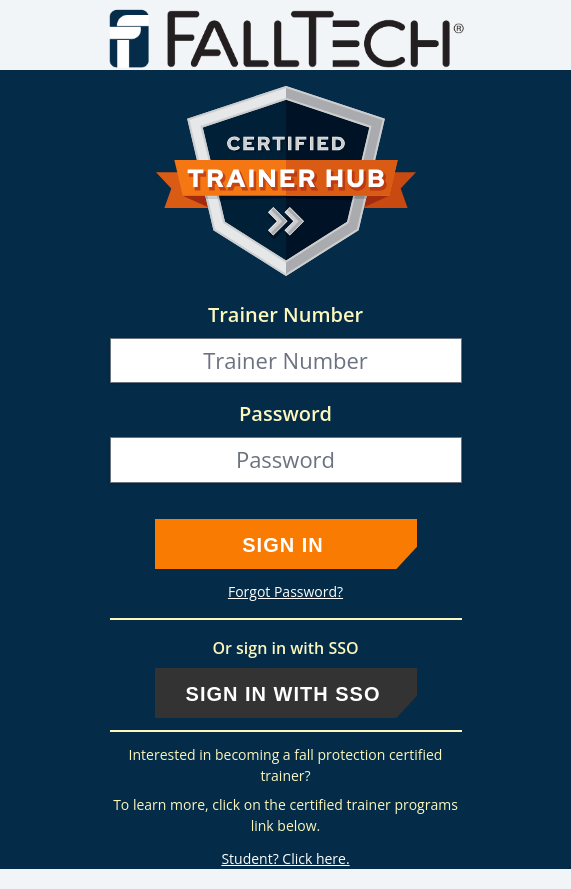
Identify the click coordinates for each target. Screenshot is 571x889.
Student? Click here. (285, 858)
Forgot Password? (285, 591)
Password (285, 413)
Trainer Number (285, 314)
